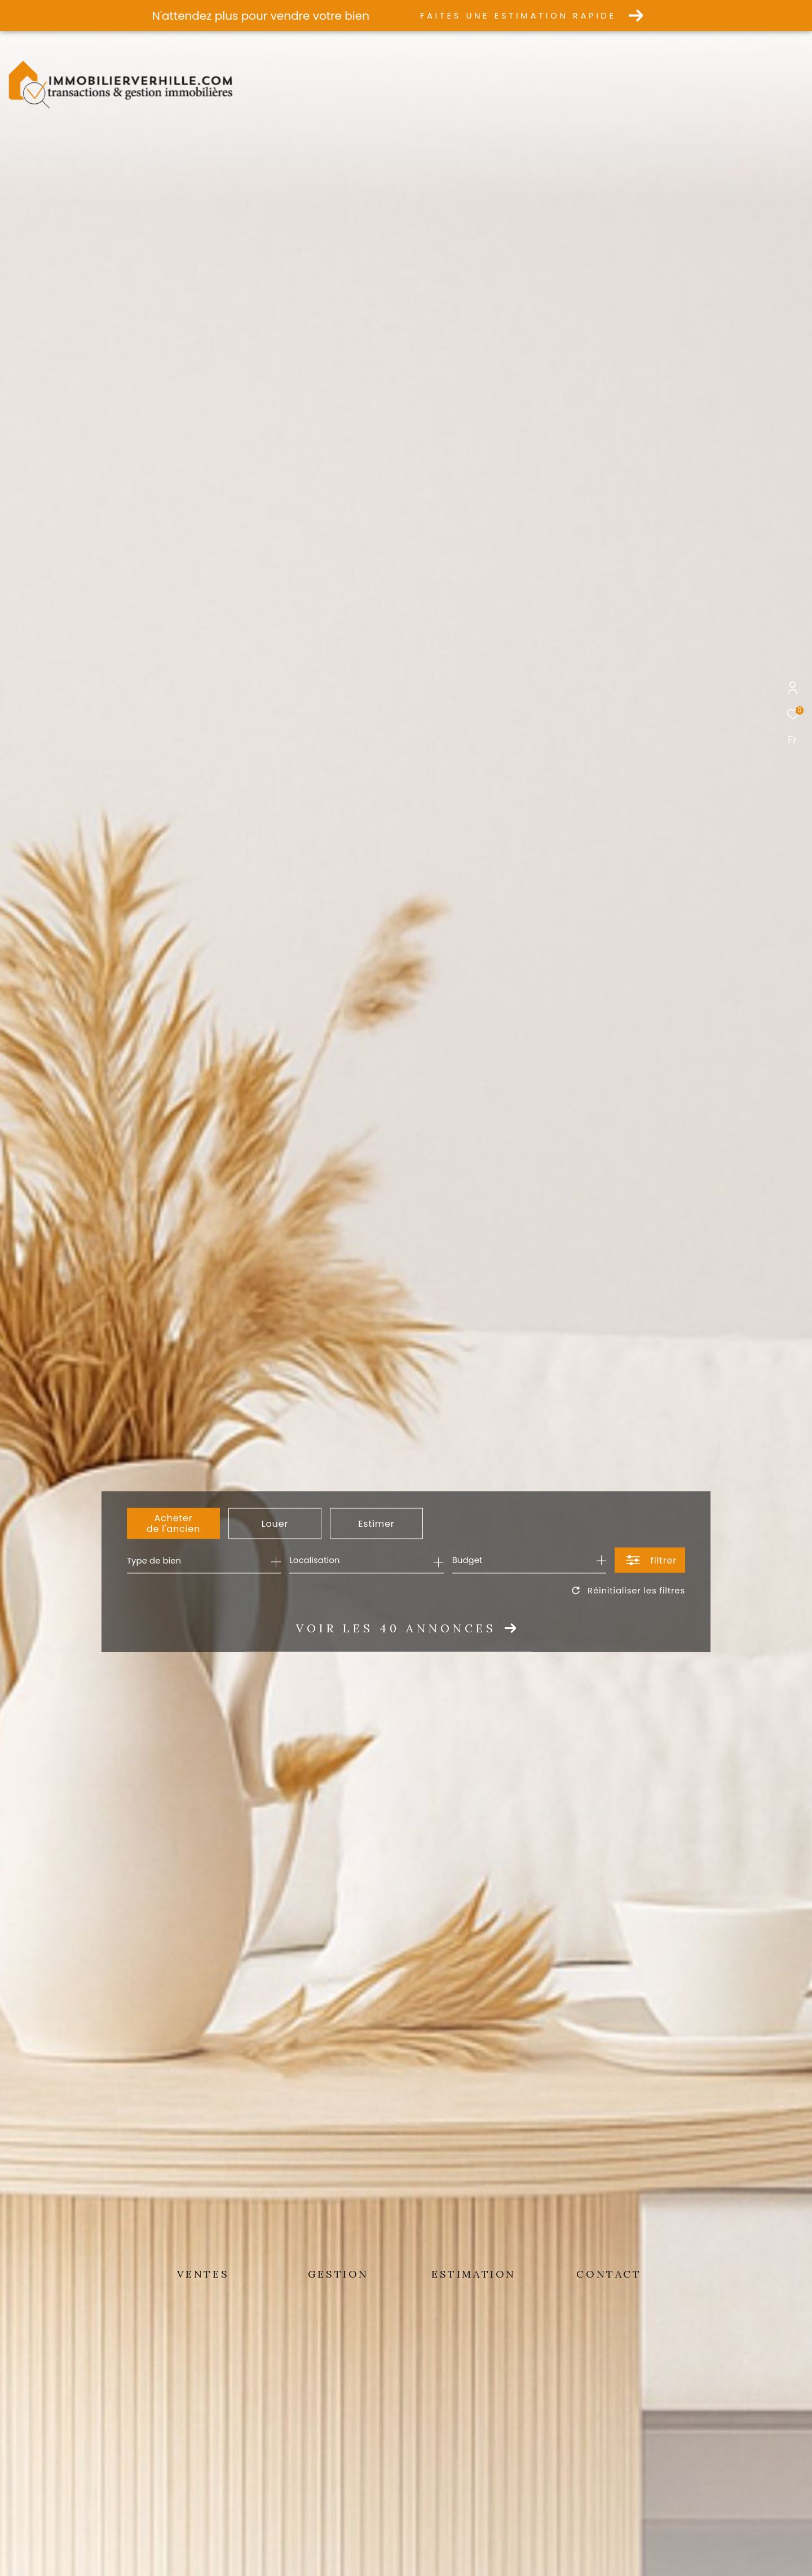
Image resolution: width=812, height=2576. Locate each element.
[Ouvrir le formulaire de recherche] (650, 1560)
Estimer (376, 1523)
